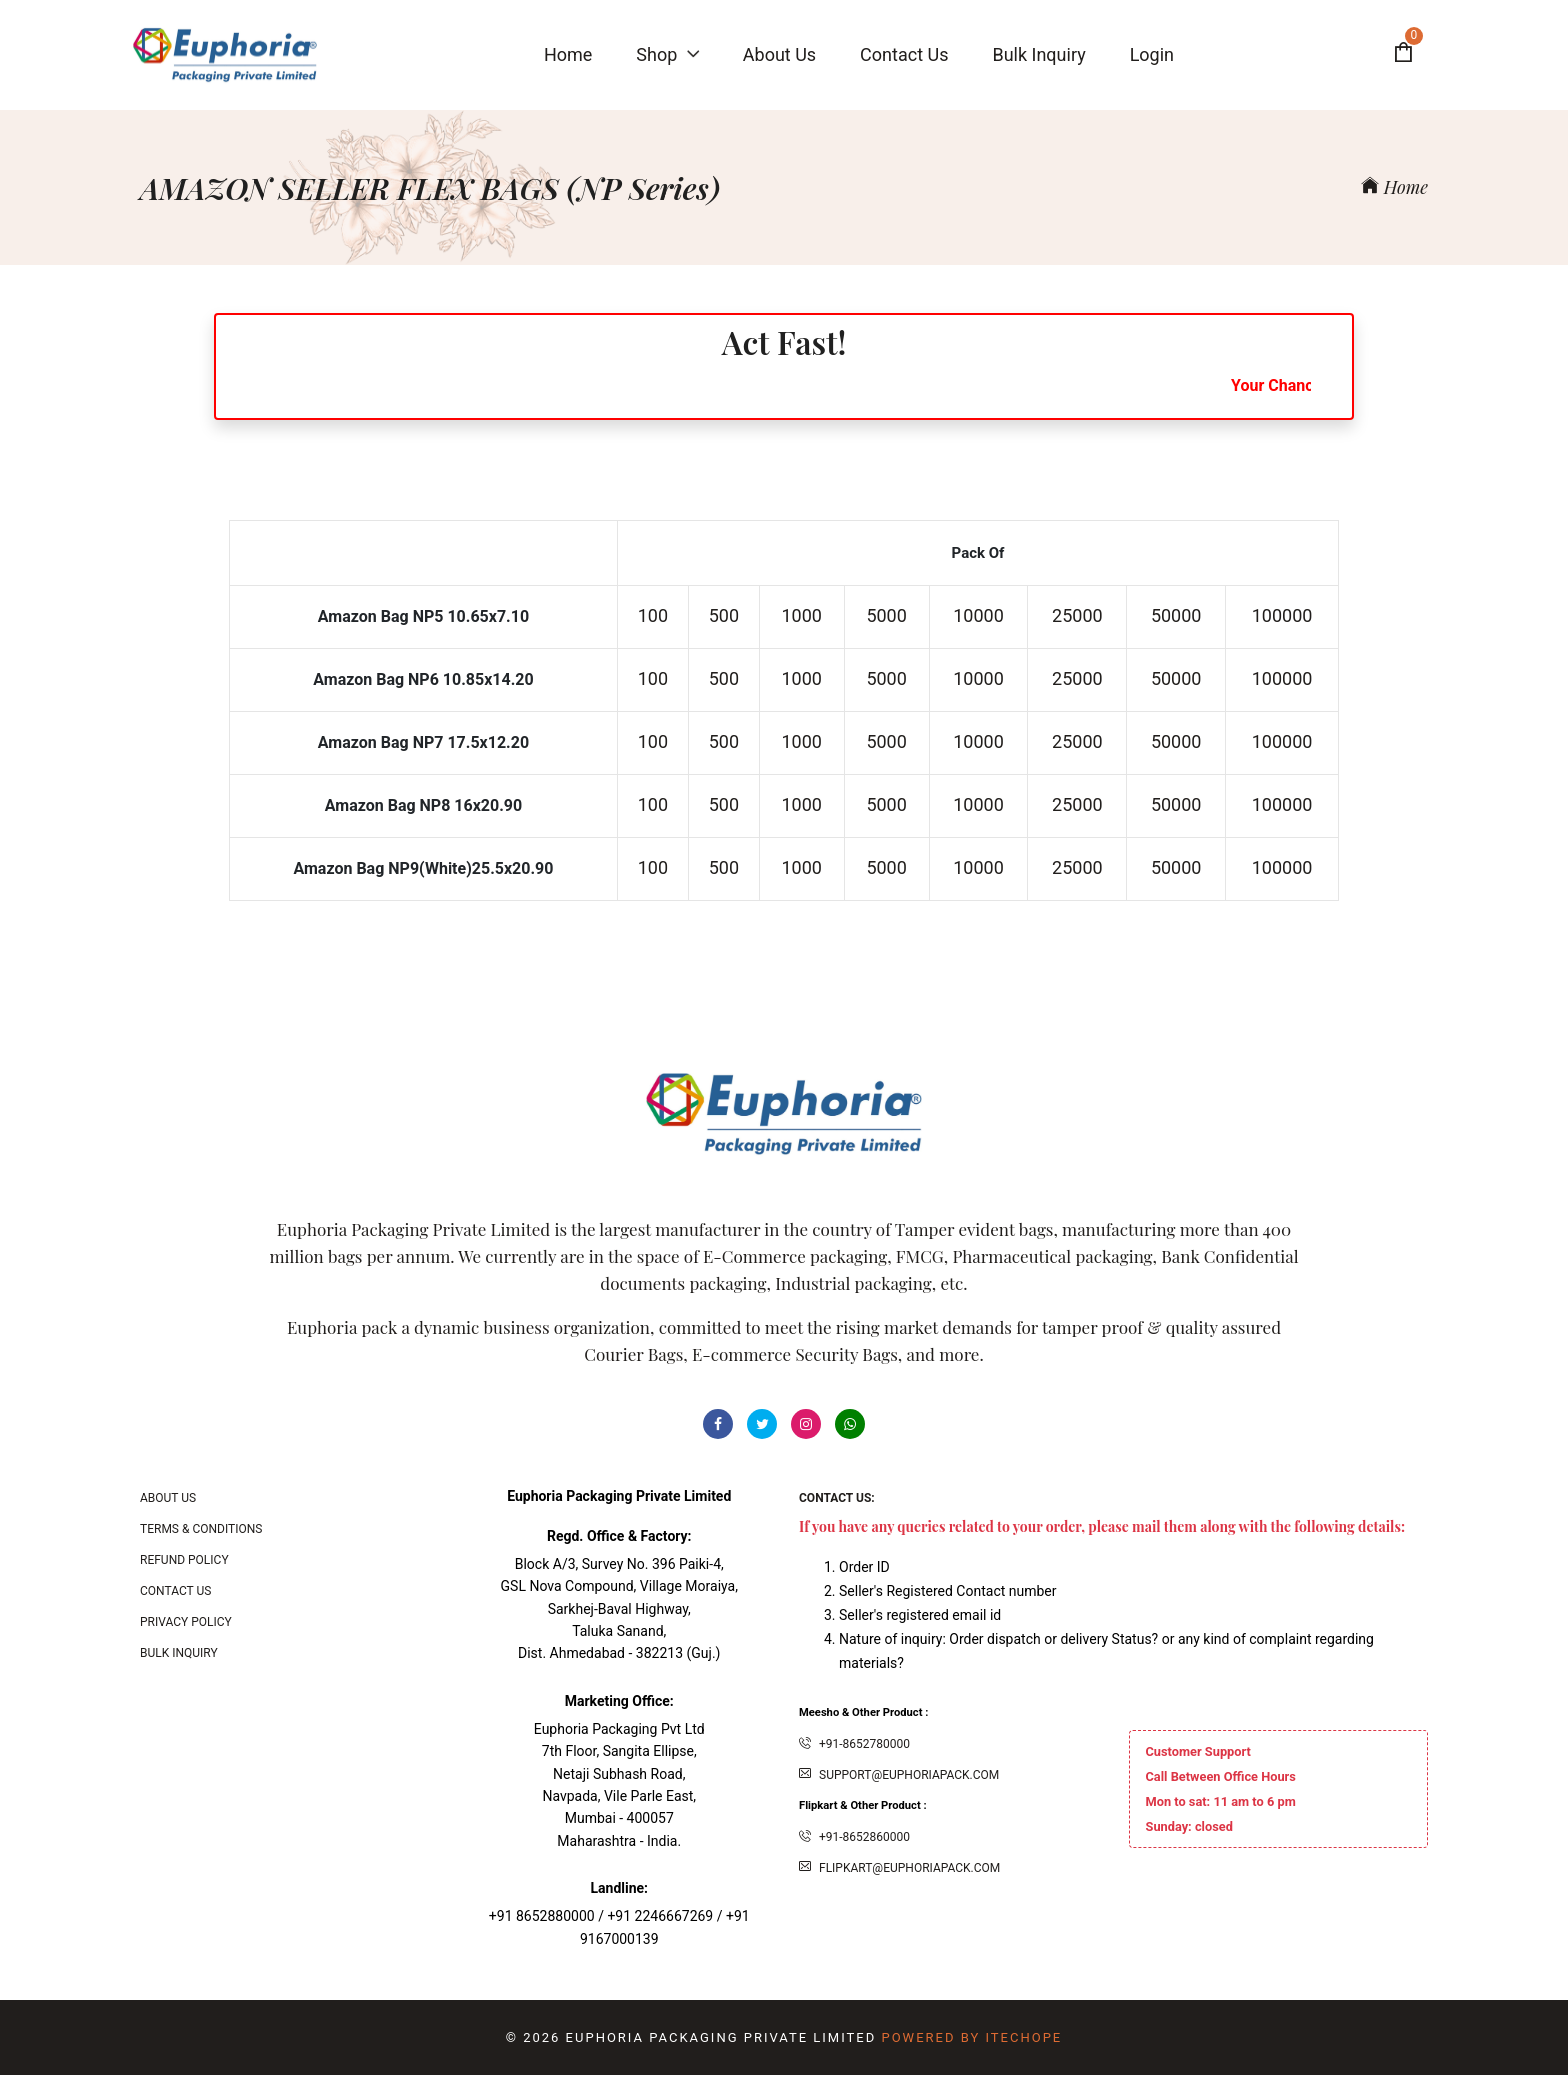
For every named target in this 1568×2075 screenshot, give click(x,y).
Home (1394, 187)
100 (653, 615)
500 (724, 615)
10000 (978, 615)
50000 (1176, 615)
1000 (802, 615)
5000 (886, 615)
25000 (1077, 615)
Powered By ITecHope (971, 2037)
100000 (1282, 615)
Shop (667, 54)
